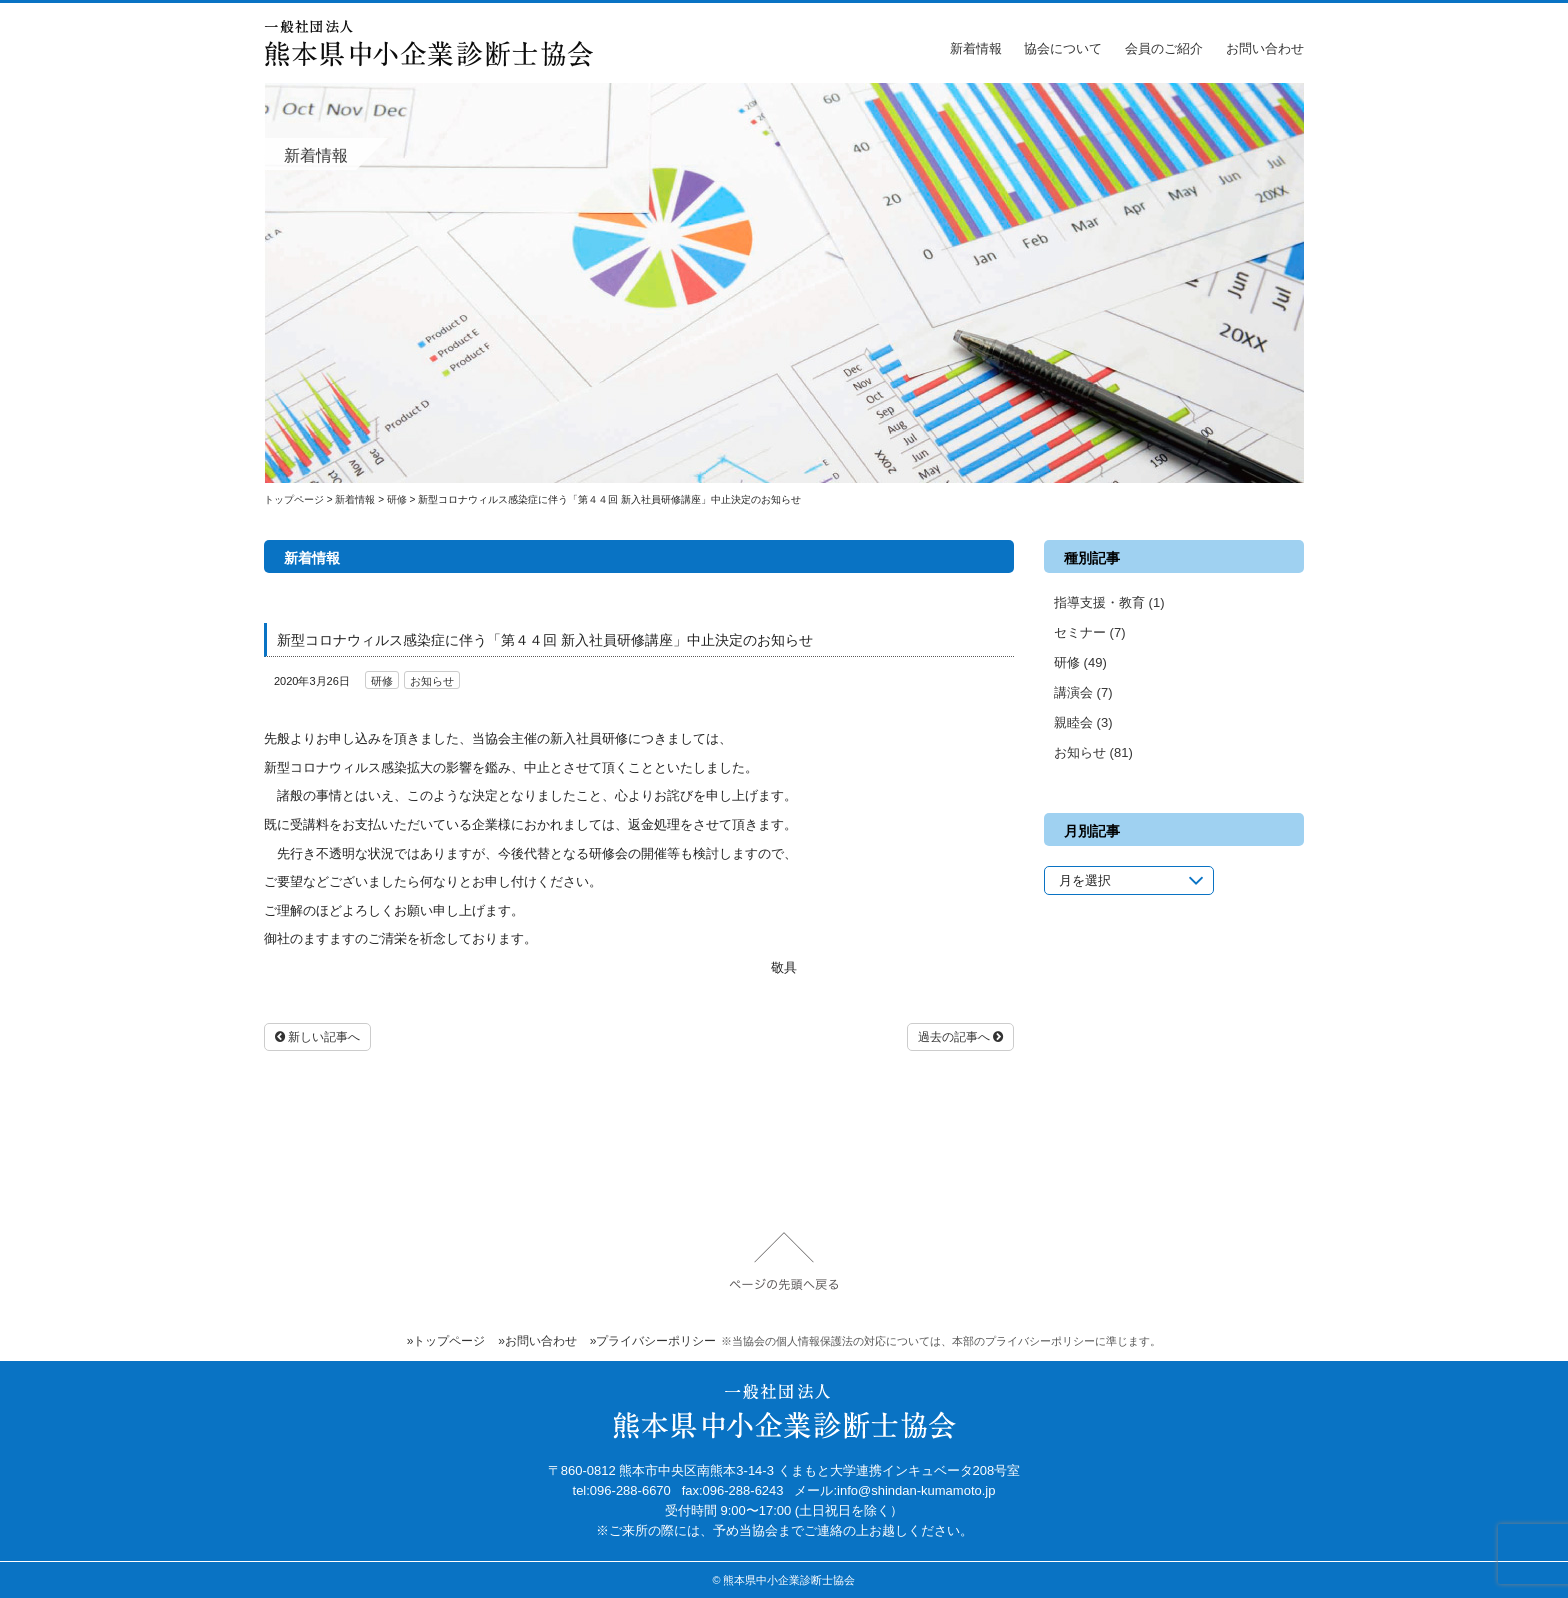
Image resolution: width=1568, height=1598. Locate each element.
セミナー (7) (1090, 632)
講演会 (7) (1083, 692)
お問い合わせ (1265, 48)
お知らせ (432, 681)
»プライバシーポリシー (653, 1341)
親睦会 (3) (1083, 722)
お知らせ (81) (1093, 752)
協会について (1063, 48)
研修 (382, 681)
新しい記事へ (317, 1037)
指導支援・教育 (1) (1109, 602)
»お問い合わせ (537, 1341)
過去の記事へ (960, 1037)
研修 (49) (1080, 662)
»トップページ (446, 1341)
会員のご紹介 (1164, 48)
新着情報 (976, 48)
